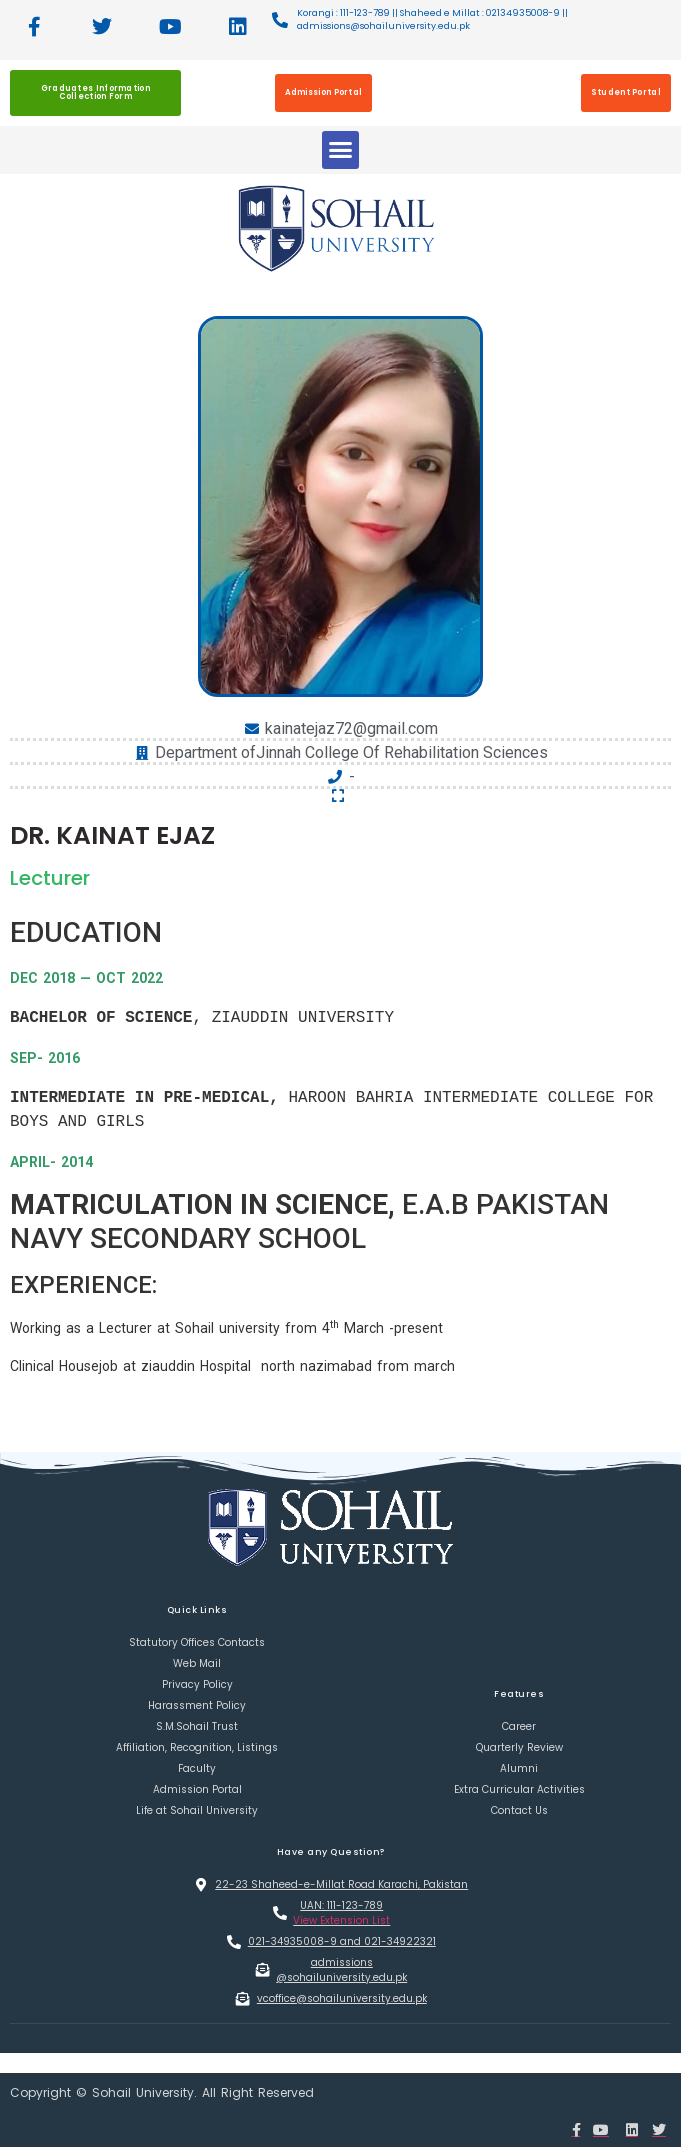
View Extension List (341, 1920)
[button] (341, 150)
